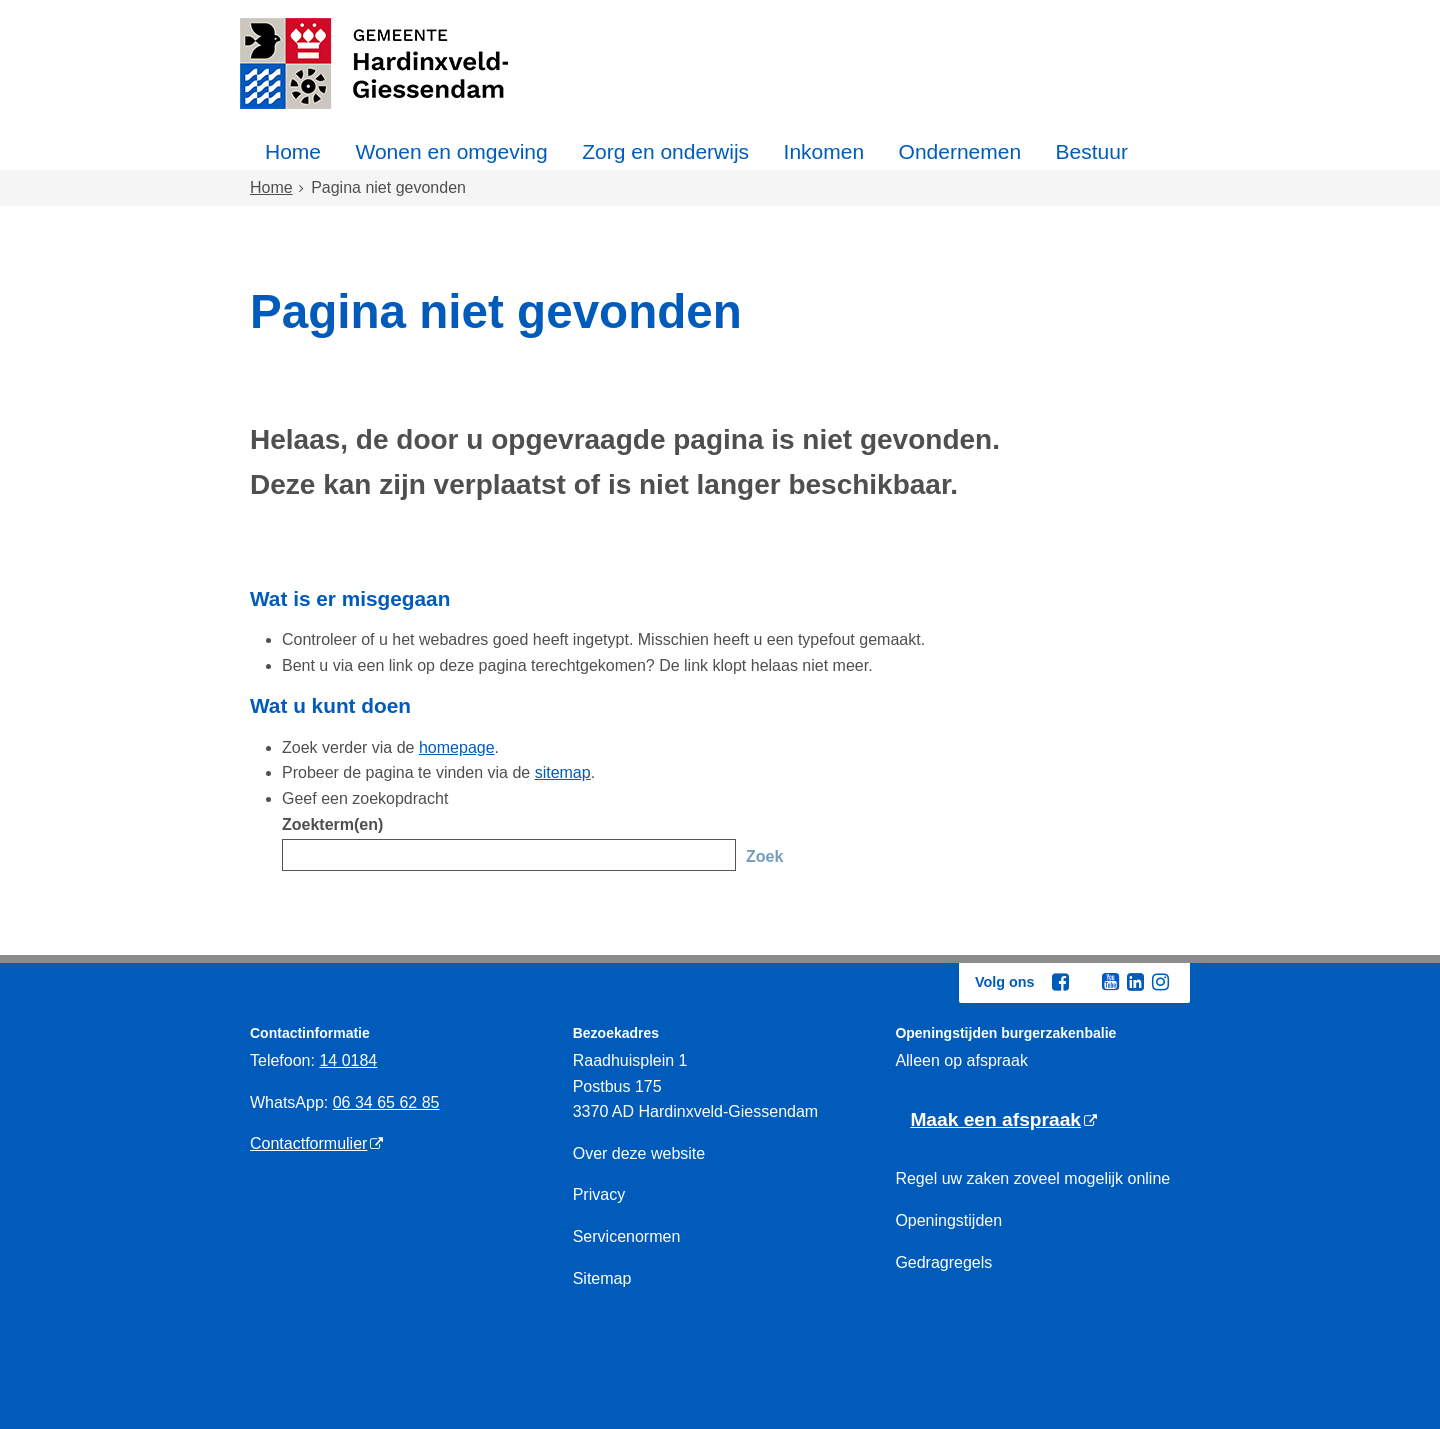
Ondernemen (960, 151)
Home (293, 151)
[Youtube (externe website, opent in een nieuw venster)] (1110, 982)
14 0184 (348, 1060)
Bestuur (1092, 151)
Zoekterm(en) (332, 824)
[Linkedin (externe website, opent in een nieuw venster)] (1135, 982)
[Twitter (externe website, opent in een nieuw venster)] (1085, 983)
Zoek (764, 856)
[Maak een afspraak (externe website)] (1003, 1120)
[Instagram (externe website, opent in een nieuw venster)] (1160, 982)
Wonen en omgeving (451, 151)
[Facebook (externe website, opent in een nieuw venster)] (1060, 982)
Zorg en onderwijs (665, 151)
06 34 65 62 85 (386, 1102)
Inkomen (824, 151)
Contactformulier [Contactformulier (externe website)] (308, 1143)
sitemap (563, 772)
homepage (457, 747)
